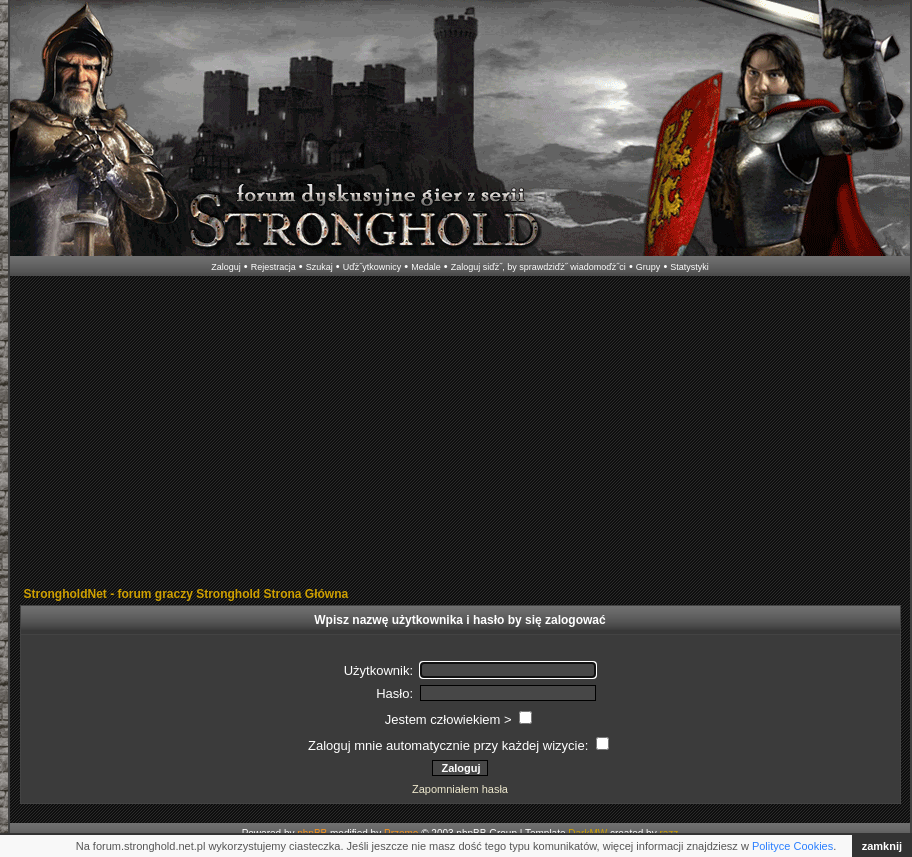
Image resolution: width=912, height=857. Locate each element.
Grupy (648, 267)
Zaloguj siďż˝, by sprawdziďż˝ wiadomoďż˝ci (538, 267)
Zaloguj (226, 267)
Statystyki (689, 267)
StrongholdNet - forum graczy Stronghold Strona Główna (186, 594)
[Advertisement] (457, 433)
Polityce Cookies (792, 846)
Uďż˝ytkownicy (372, 267)
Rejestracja (273, 267)
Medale (426, 267)
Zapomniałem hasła (460, 789)
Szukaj (319, 267)
